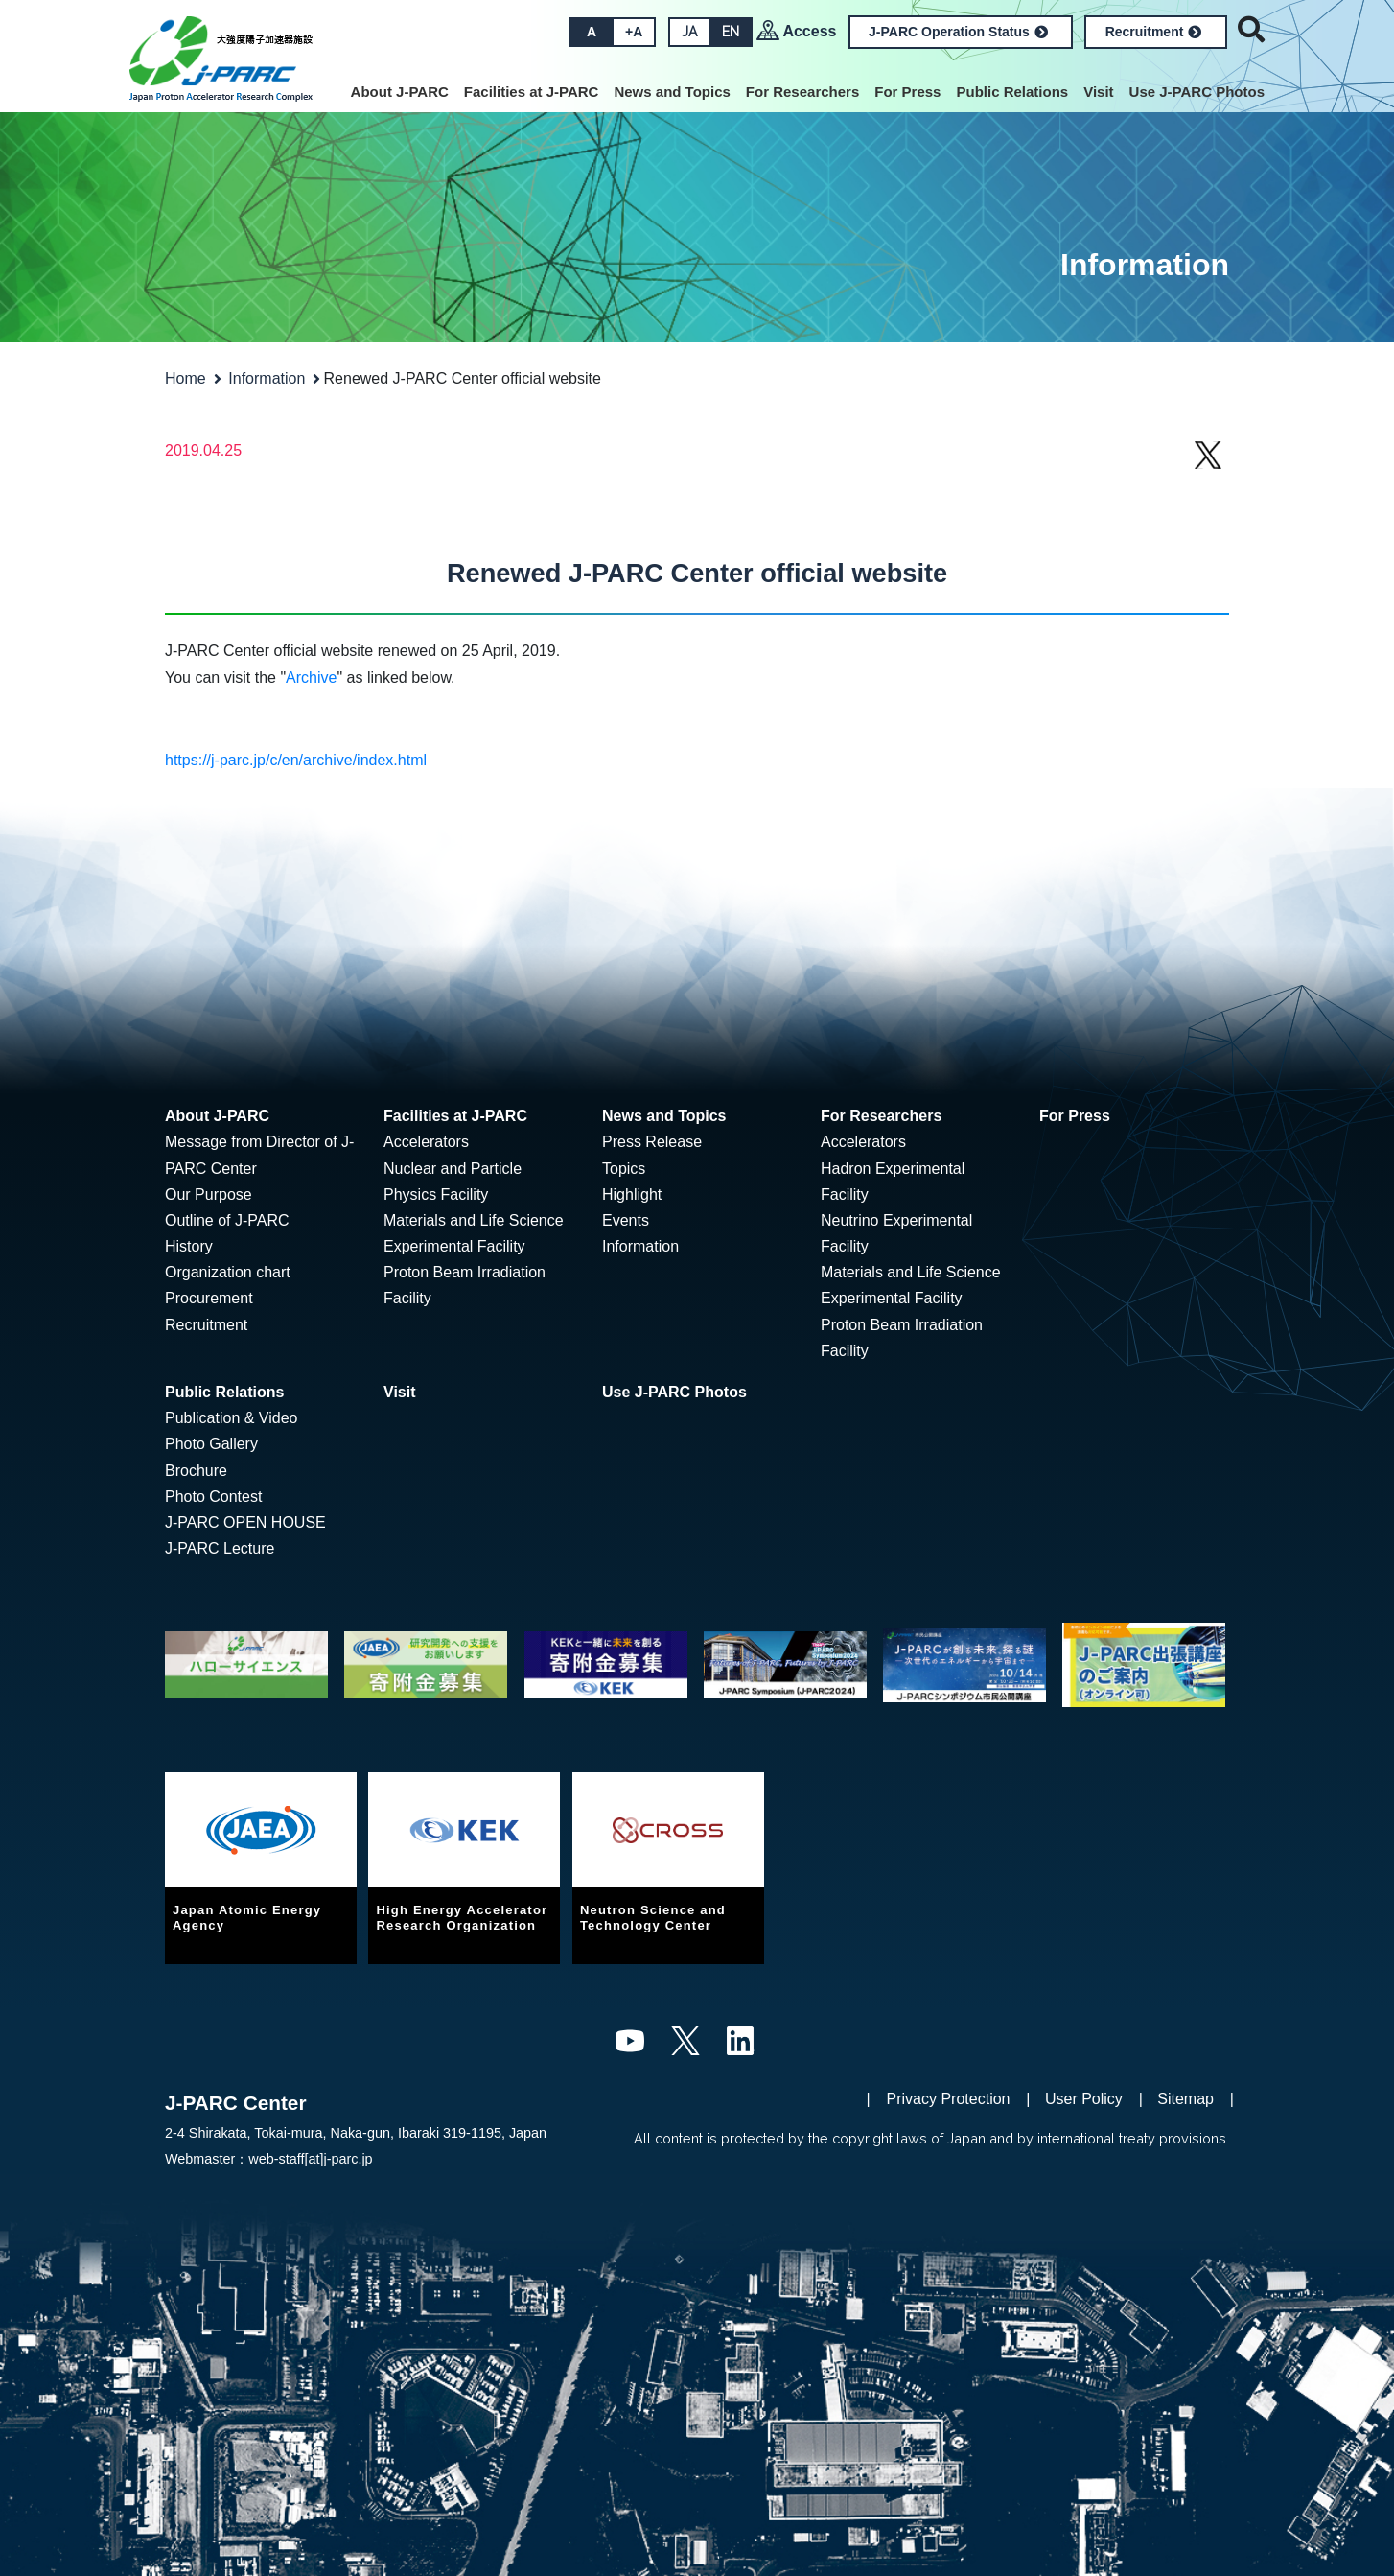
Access (809, 31)
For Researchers (802, 91)
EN (730, 31)
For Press (907, 91)
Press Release (652, 1142)
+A (633, 31)
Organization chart (227, 1272)
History (189, 1246)
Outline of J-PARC (227, 1220)
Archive (311, 677)
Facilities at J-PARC (531, 91)
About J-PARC (400, 91)
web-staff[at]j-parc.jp (310, 2158)
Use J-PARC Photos (1197, 91)
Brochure (196, 1471)
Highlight (632, 1194)
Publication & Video (231, 1418)
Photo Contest (213, 1496)
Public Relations (1012, 91)
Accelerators (426, 1142)
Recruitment (1153, 31)
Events (625, 1220)
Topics (623, 1168)
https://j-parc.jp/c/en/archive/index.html (296, 760)
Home (185, 378)
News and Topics (672, 91)
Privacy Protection (949, 2099)
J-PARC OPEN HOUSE (245, 1522)
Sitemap (1185, 2099)
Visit (1098, 91)
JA (689, 31)
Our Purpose (208, 1194)
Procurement (209, 1298)
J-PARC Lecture (219, 1548)
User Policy (1084, 2099)
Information (266, 378)
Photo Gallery (211, 1444)
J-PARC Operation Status (958, 31)
